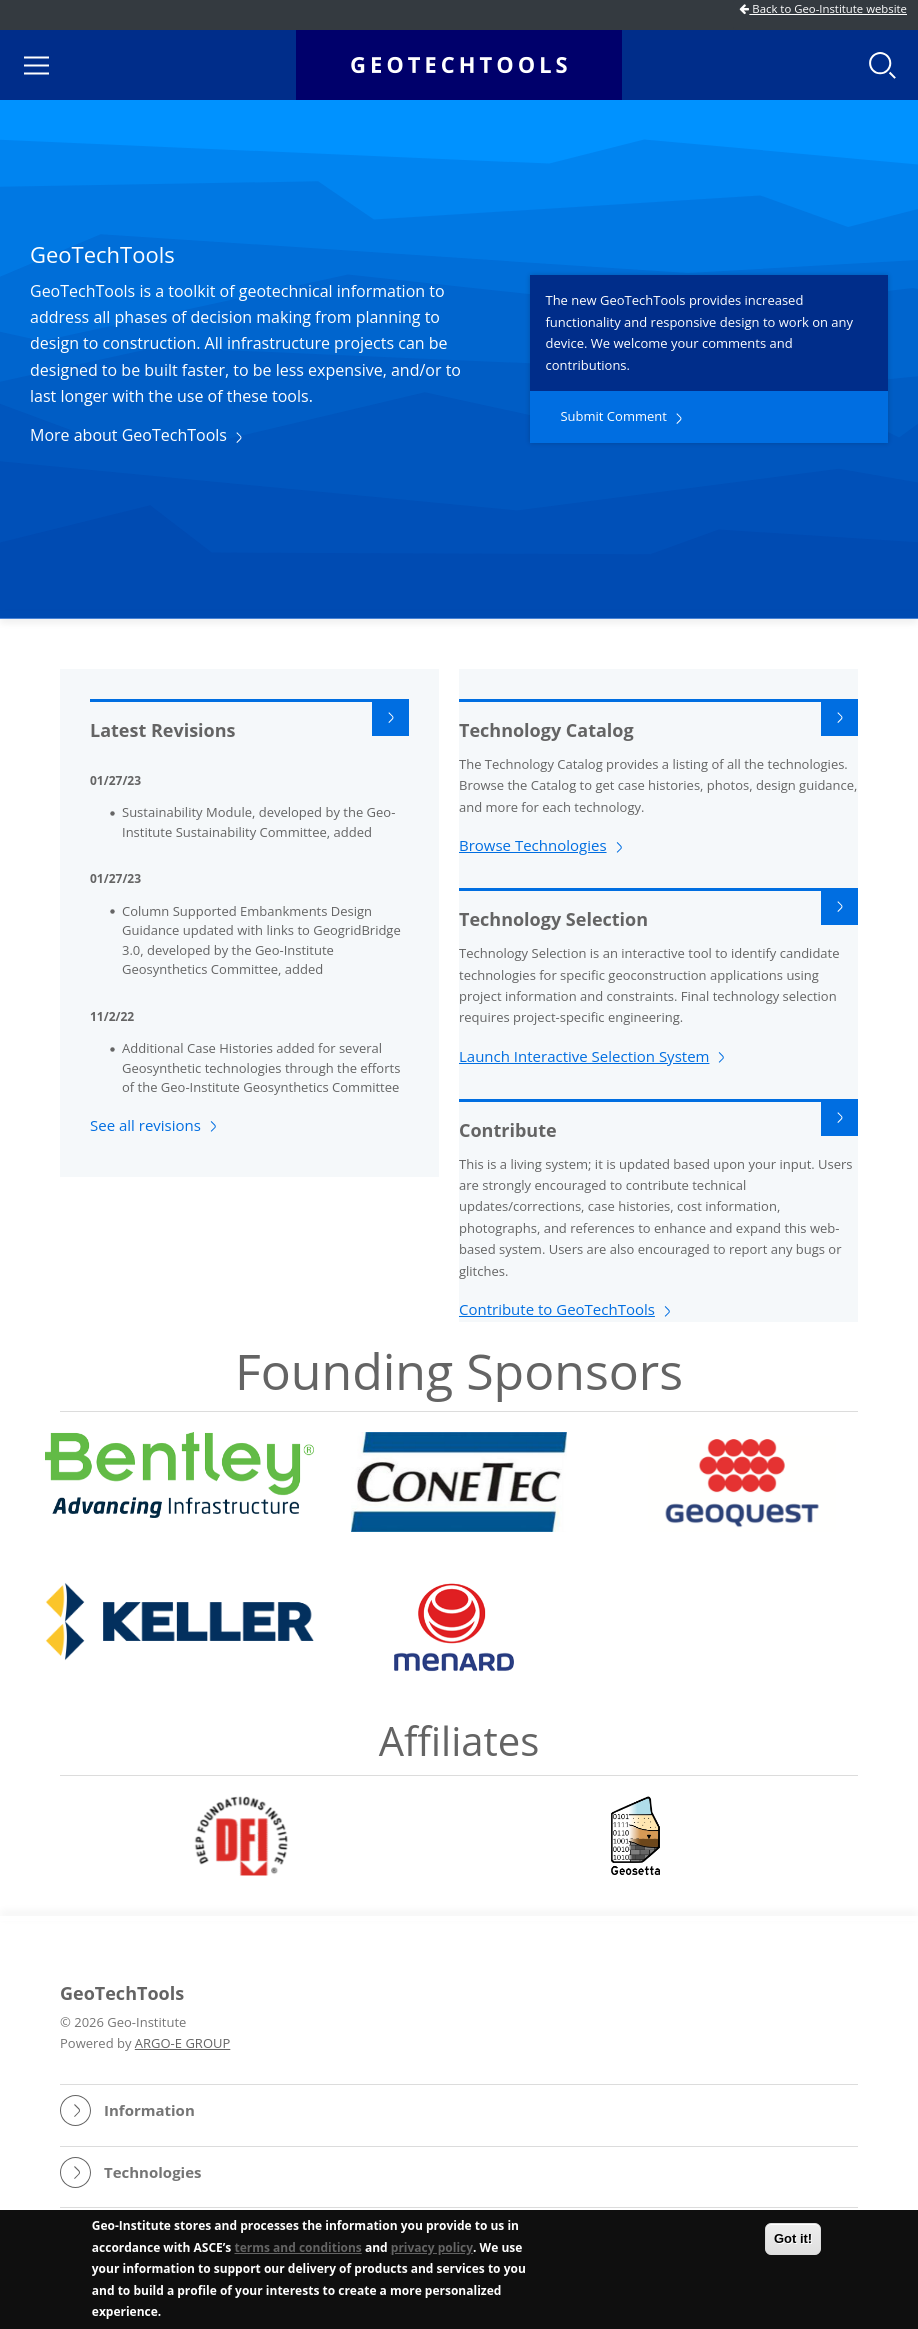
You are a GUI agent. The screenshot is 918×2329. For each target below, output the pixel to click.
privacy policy (432, 2249)
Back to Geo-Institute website (823, 8)
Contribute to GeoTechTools (557, 1309)
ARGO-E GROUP (182, 2043)
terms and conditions (297, 2249)
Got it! (793, 2240)
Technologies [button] (153, 2172)
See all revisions (145, 1125)
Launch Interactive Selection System (584, 1056)
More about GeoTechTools (128, 435)
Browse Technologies (533, 845)
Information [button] (149, 2110)
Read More (839, 717)
